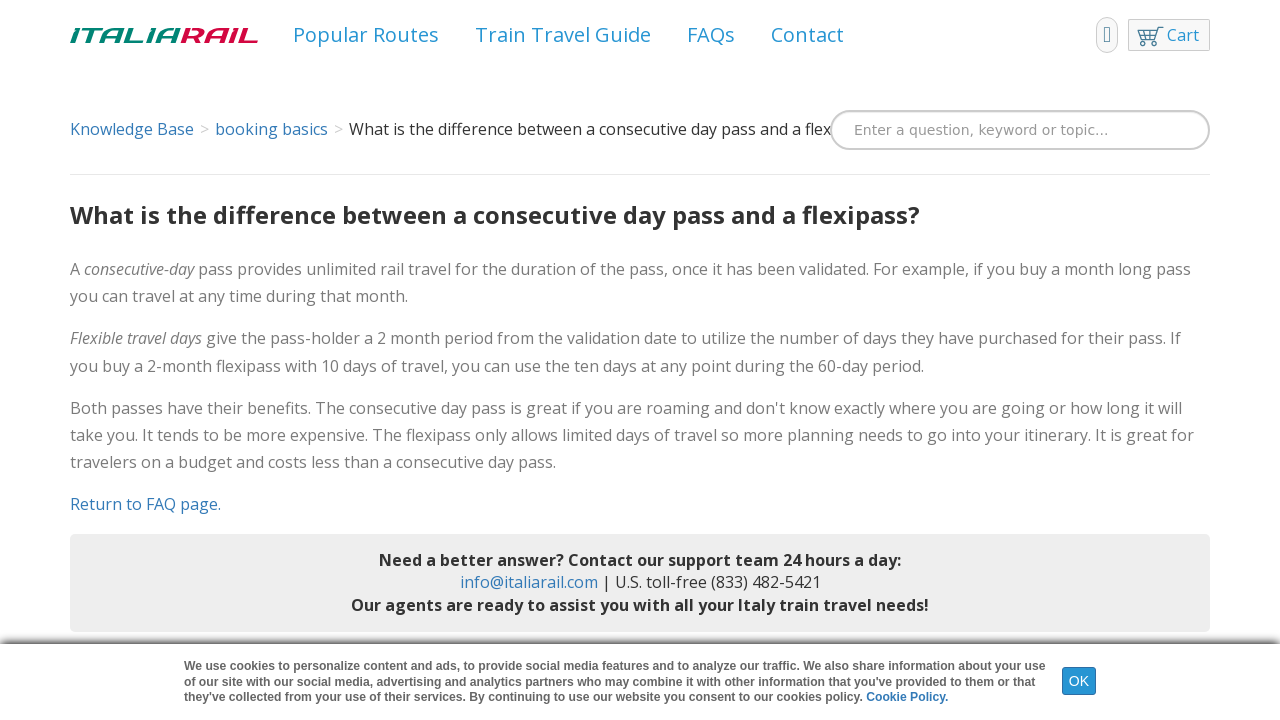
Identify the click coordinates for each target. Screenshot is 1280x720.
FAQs (711, 34)
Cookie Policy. (907, 697)
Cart (1183, 35)
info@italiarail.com (529, 582)
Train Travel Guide (563, 34)
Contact (807, 34)
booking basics (271, 129)
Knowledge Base (132, 129)
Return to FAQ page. (145, 504)
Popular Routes (366, 34)
